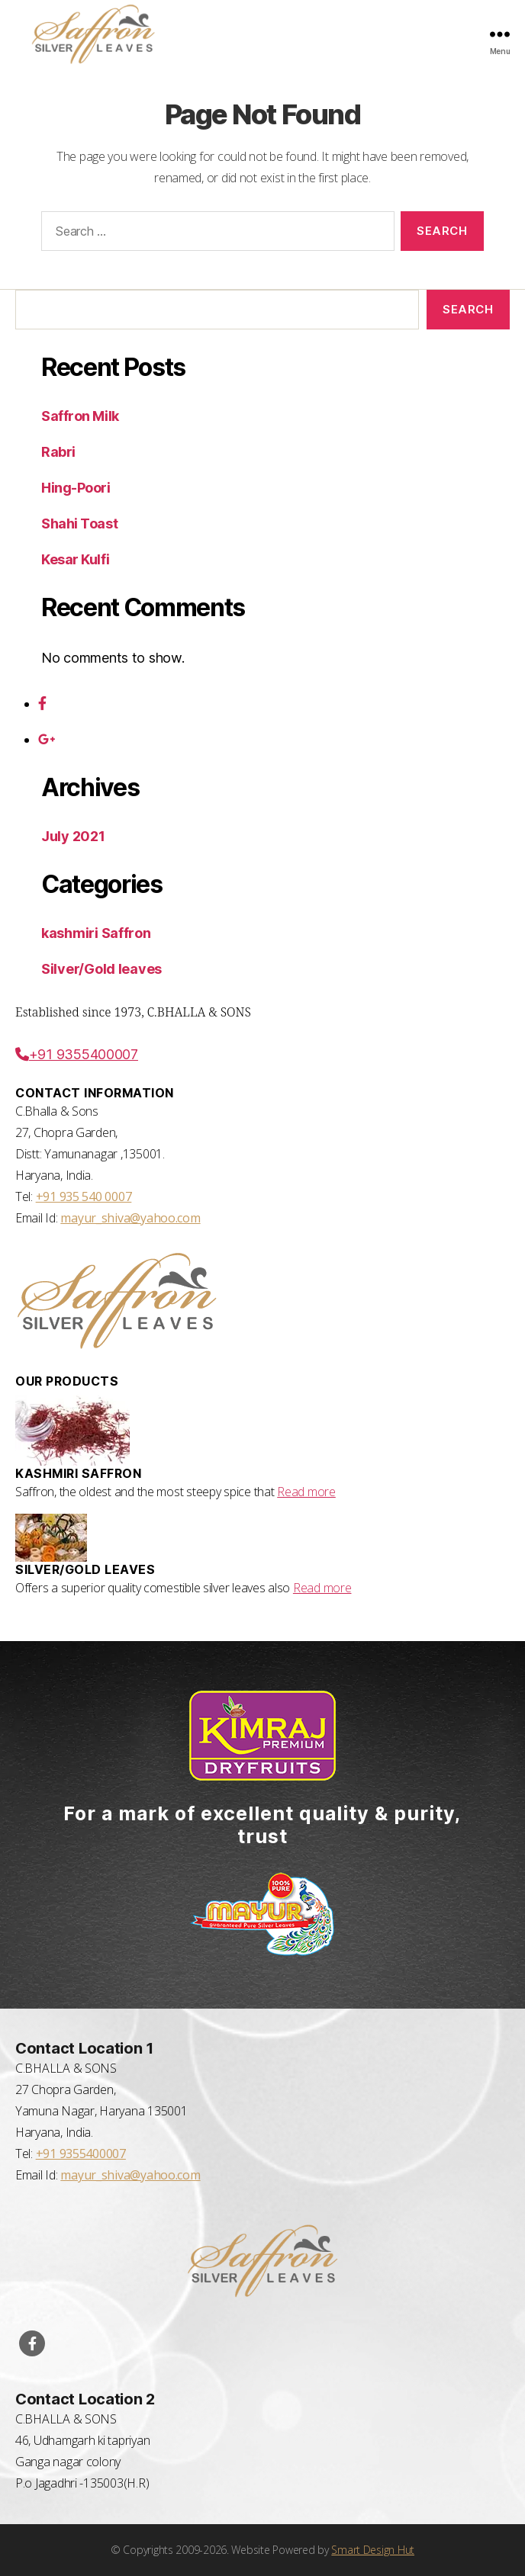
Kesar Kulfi (75, 559)
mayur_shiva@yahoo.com (130, 1217)
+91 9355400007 (76, 1054)
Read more (306, 1491)
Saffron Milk (80, 416)
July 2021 (73, 836)
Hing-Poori (76, 488)
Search (468, 309)
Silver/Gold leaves (101, 969)
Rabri (58, 452)
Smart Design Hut (372, 2549)
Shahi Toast (79, 524)
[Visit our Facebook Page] (32, 2343)
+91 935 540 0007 (84, 1196)
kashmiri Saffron (96, 933)
